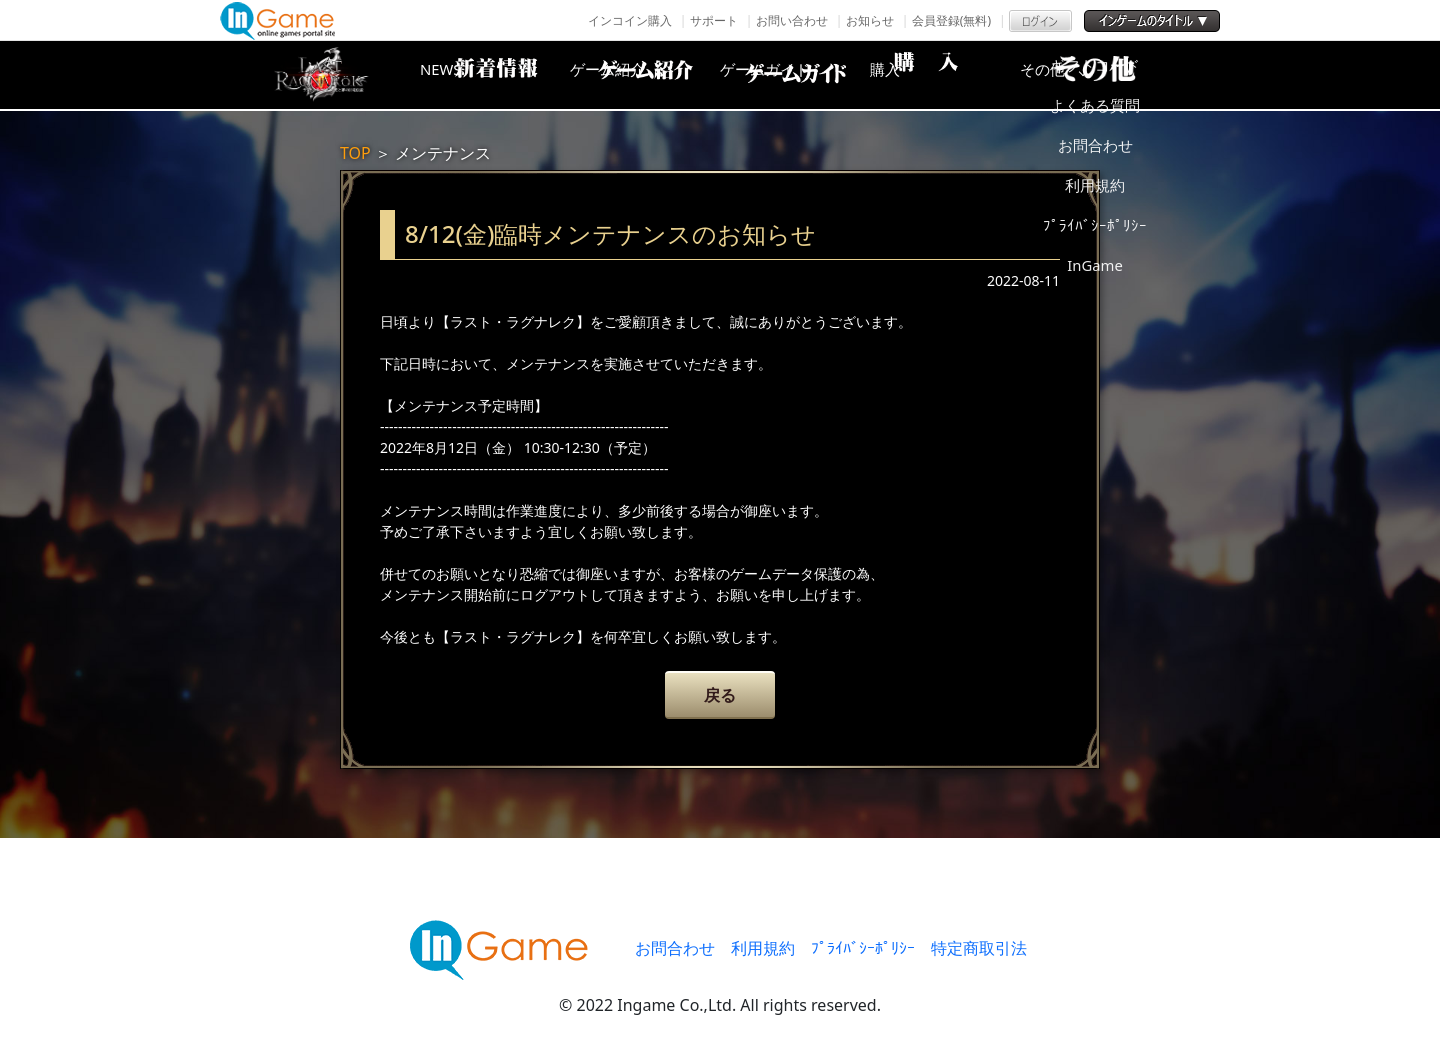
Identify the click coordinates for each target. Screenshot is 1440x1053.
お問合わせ (675, 948)
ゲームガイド (795, 75)
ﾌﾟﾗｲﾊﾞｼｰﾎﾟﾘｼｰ (863, 948)
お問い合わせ (792, 20)
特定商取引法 (979, 948)
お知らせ (870, 20)
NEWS (475, 75)
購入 (955, 75)
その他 (1115, 75)
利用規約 (763, 948)
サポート (714, 20)
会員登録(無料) (951, 20)
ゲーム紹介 (635, 75)
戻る (720, 695)
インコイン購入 (630, 20)
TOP (355, 153)
